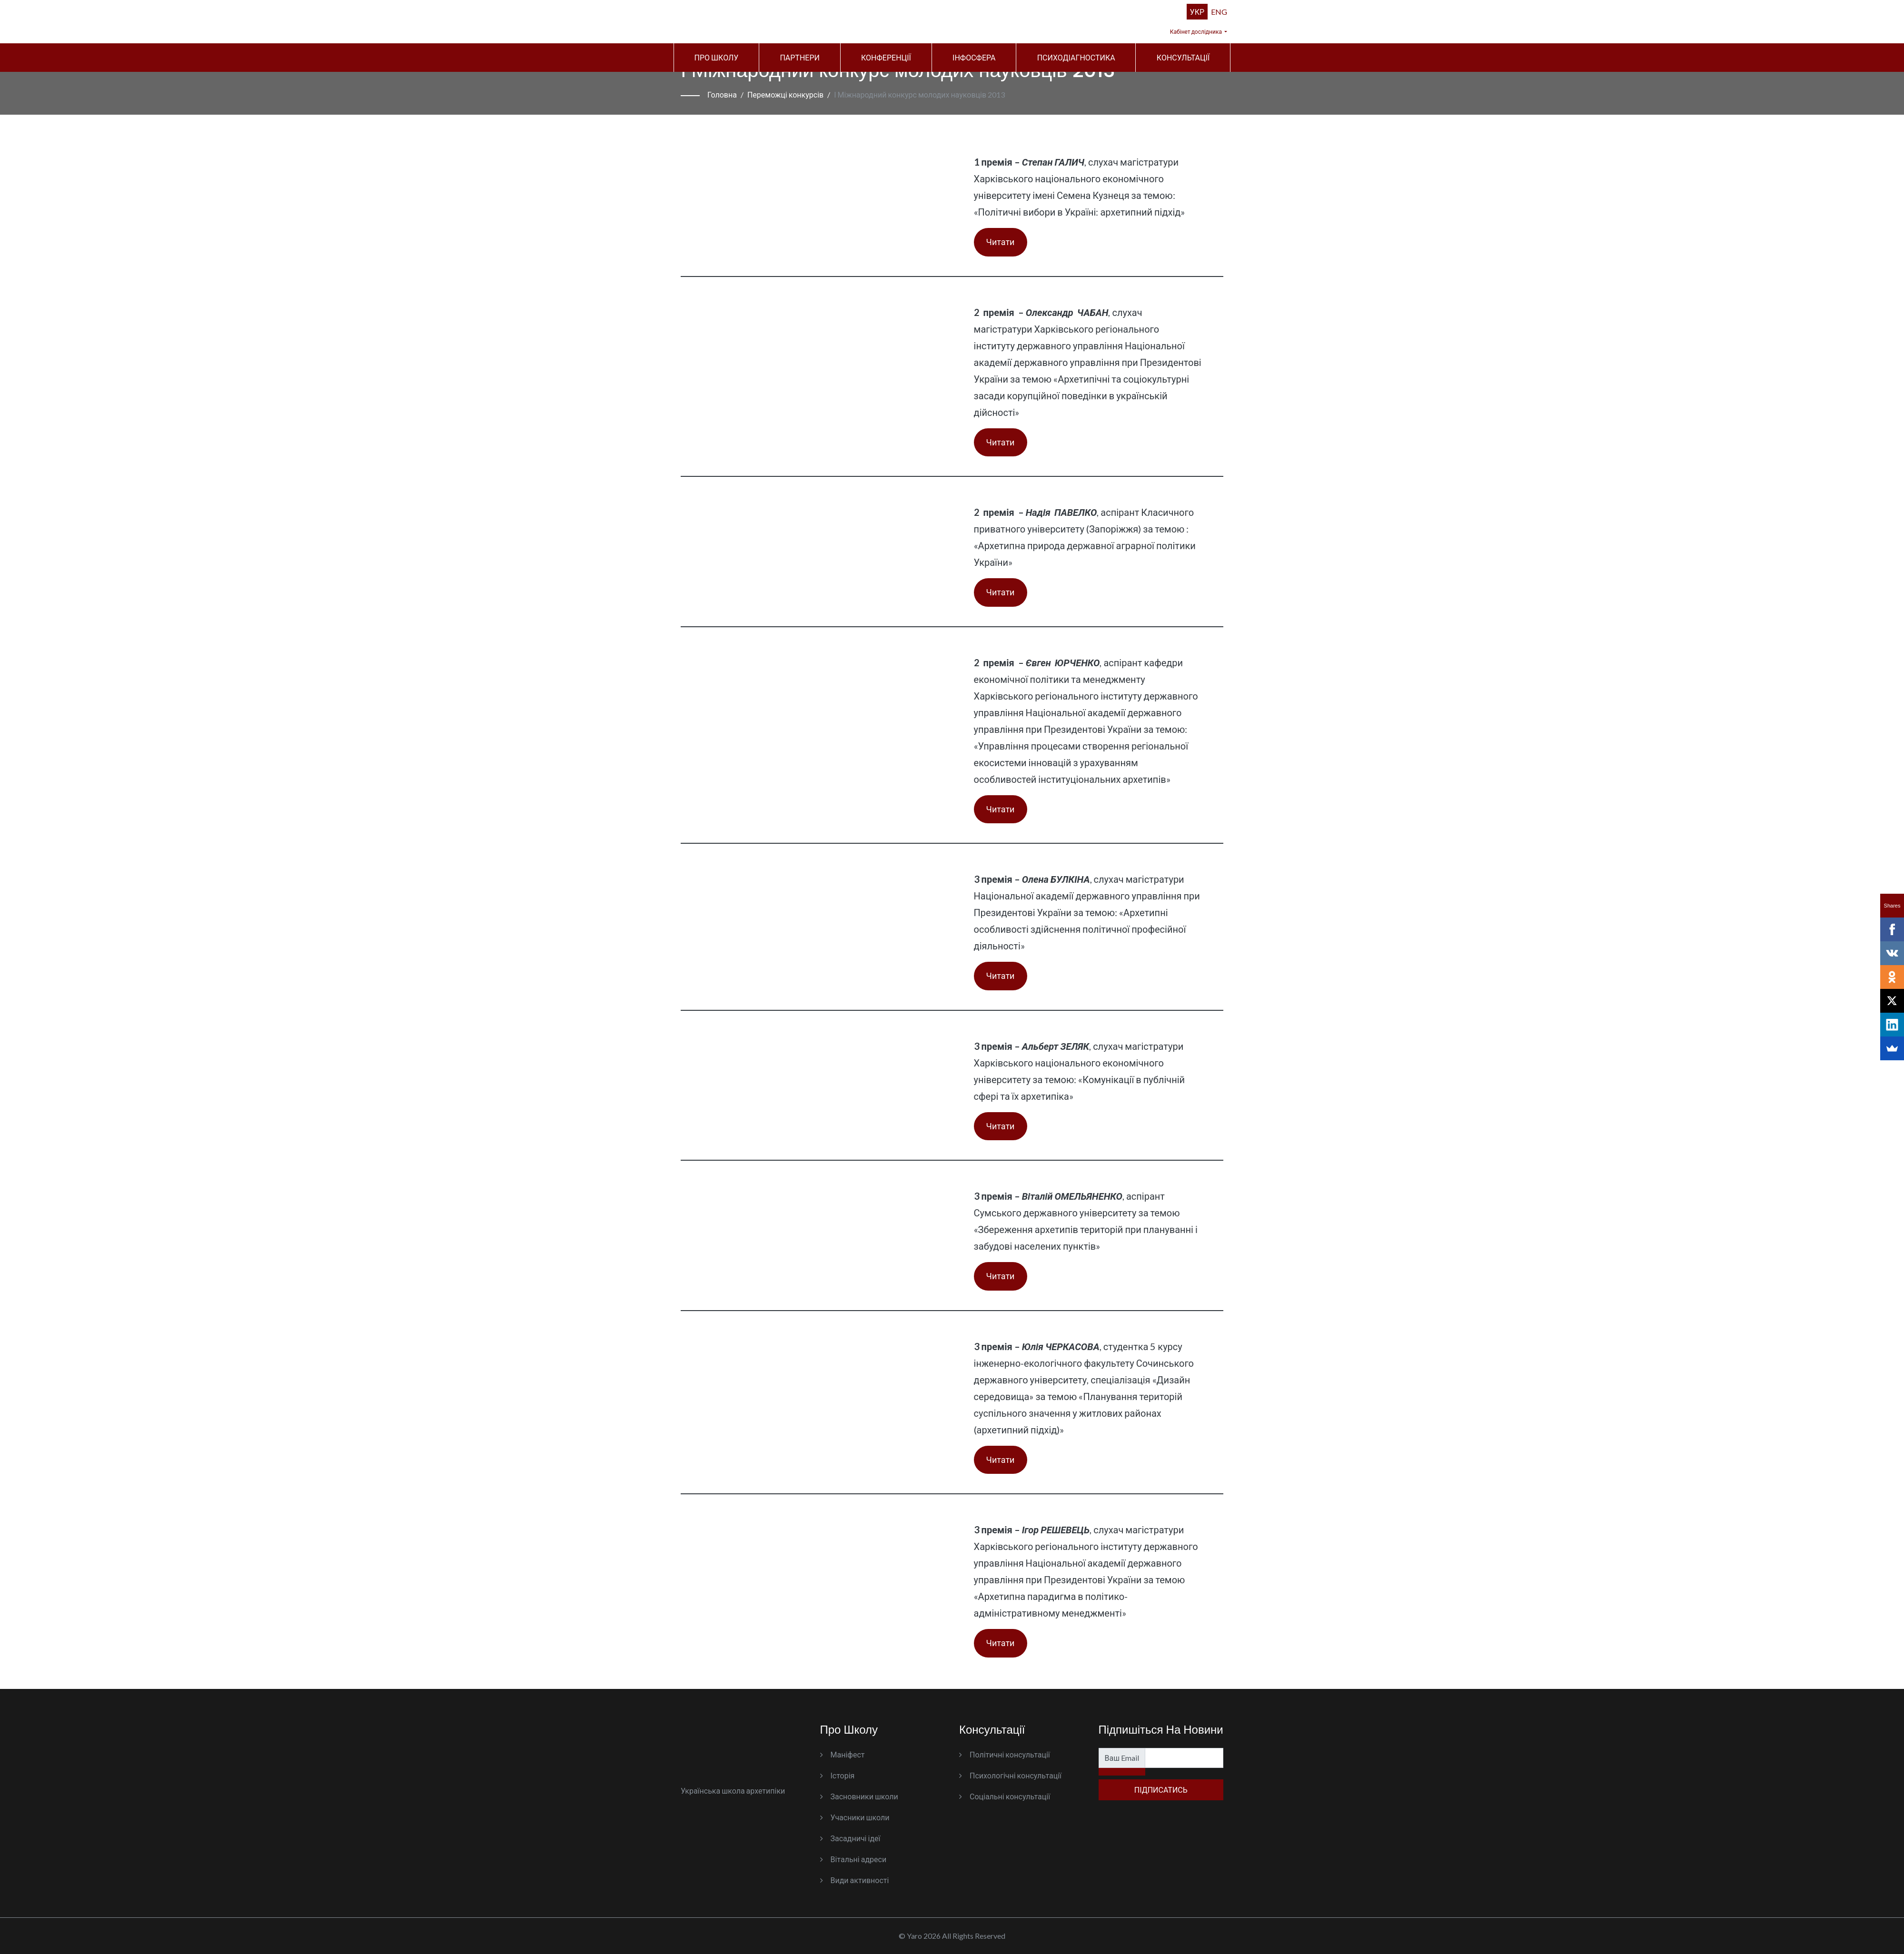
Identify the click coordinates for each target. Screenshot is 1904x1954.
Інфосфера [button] (973, 57)
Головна (722, 94)
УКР (1197, 11)
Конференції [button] (886, 57)
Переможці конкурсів (785, 94)
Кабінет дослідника (1196, 31)
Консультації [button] (1183, 57)
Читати (1000, 242)
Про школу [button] (716, 57)
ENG (1219, 11)
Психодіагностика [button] (1076, 57)
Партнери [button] (800, 57)
